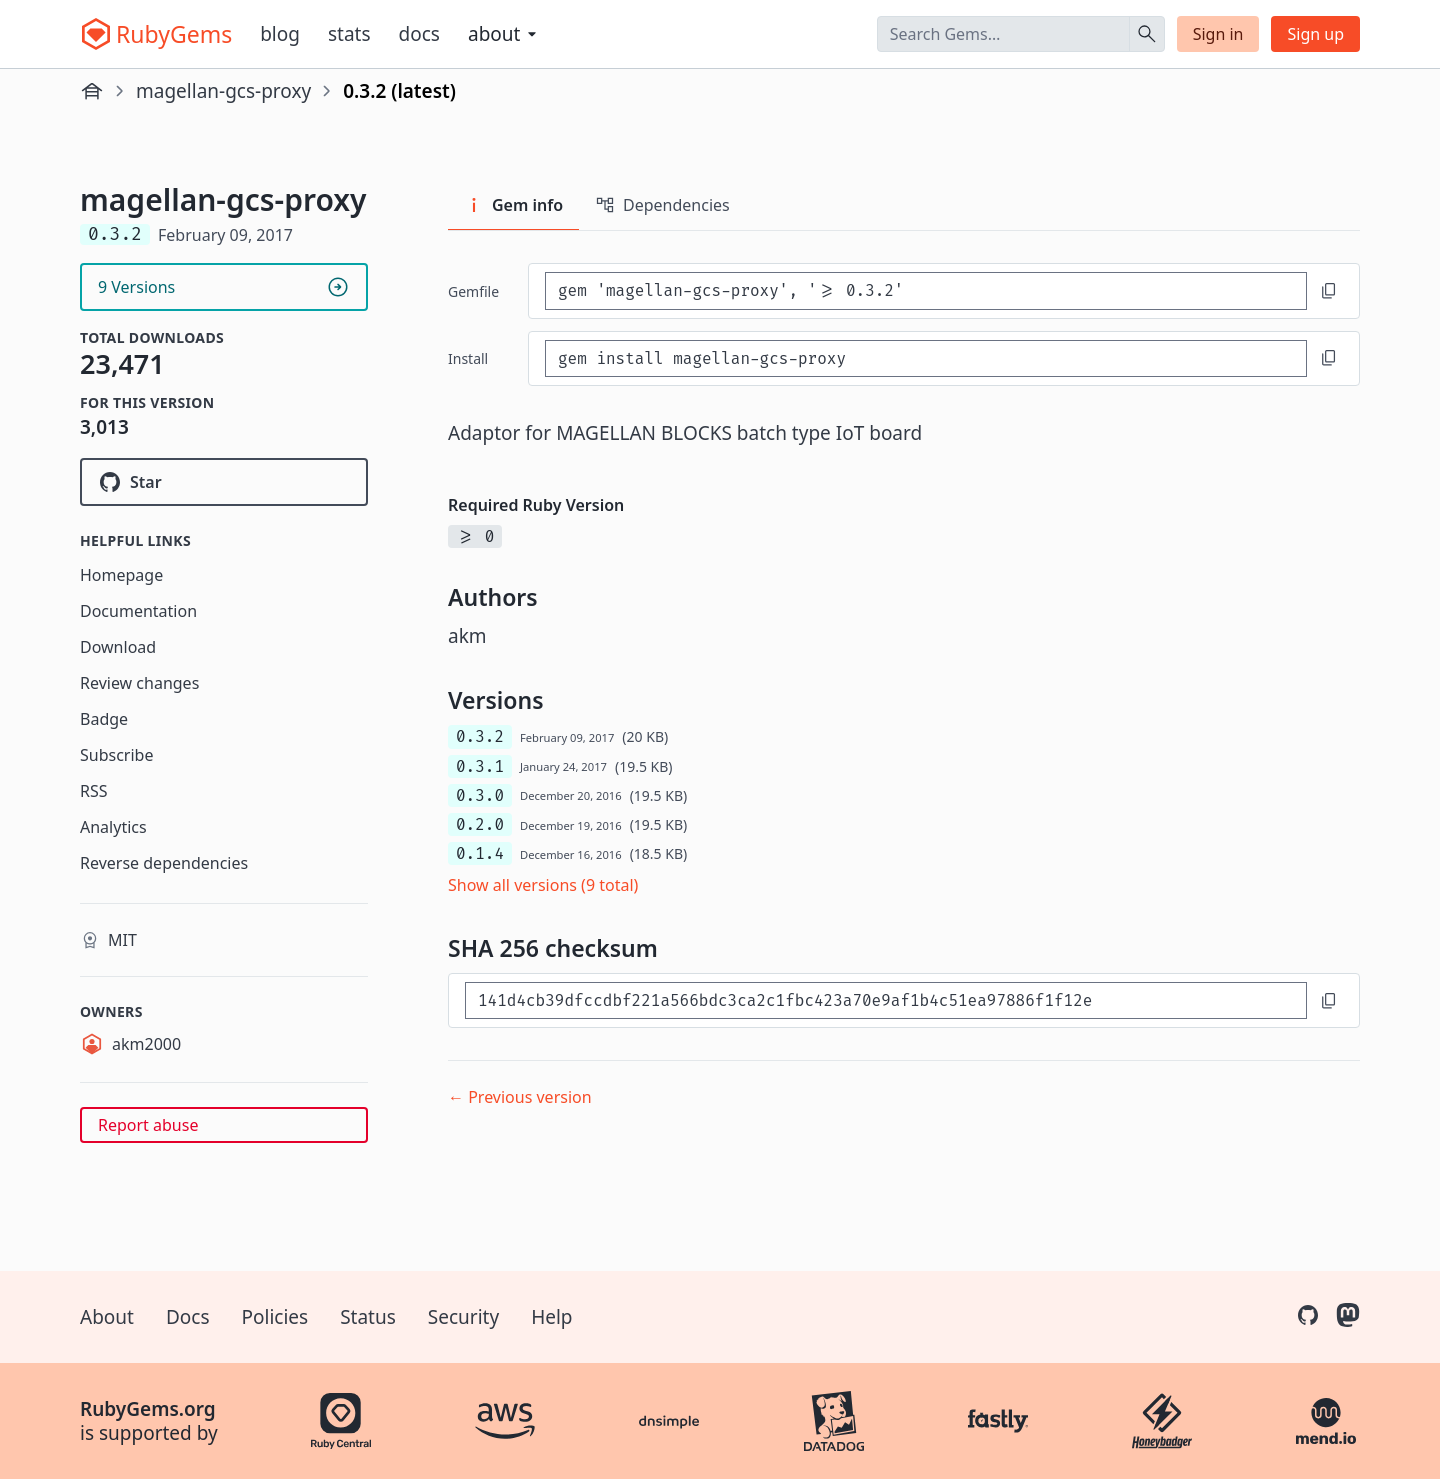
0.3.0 (480, 795)
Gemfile (473, 291)
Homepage (121, 575)
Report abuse (148, 1125)
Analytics (113, 827)
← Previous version (520, 1097)
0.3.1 (480, 766)
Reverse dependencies (164, 863)
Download (118, 647)
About (107, 1317)
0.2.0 (480, 824)
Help (551, 1317)
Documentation (138, 611)
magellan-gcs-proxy (223, 91)
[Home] (92, 91)
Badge (104, 719)
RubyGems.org (148, 1409)
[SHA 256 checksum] (886, 1000)
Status (368, 1317)
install (468, 358)
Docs (419, 34)
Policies (275, 1317)
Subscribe (116, 755)
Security (463, 1317)
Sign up (1315, 34)
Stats (349, 34)
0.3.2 (480, 736)
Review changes (139, 683)
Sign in (1218, 34)
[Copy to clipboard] (1329, 291)
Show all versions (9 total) (543, 885)
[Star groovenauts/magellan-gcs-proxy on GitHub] (224, 482)
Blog (280, 34)
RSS (94, 791)
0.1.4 (480, 853)
